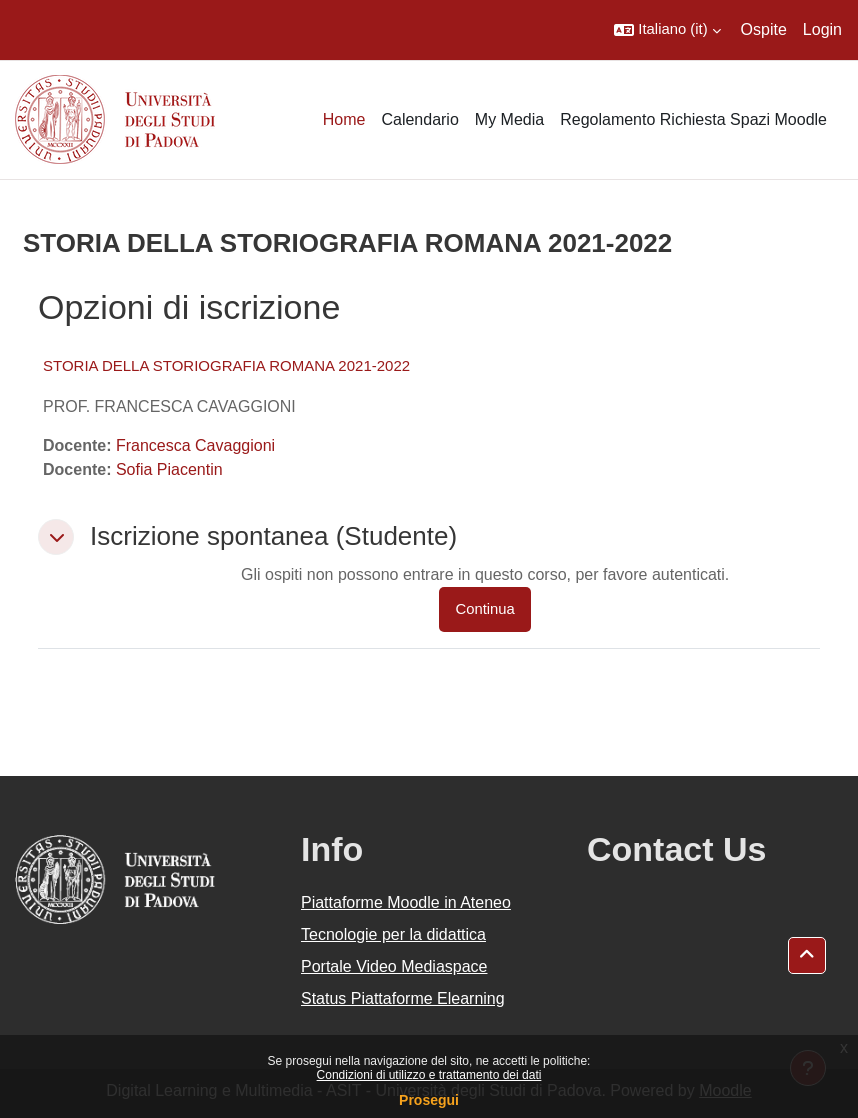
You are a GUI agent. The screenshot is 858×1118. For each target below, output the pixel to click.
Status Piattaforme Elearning (403, 998)
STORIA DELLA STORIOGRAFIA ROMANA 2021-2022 (226, 365)
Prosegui (429, 1100)
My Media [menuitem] (509, 119)
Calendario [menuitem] (419, 119)
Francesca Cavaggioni (195, 445)
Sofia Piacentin (169, 469)
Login (822, 29)
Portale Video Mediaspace (394, 966)
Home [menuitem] (344, 119)
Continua (484, 609)
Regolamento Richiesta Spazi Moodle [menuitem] (693, 119)
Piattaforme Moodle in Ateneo (406, 902)
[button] (667, 30)
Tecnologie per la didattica (393, 934)
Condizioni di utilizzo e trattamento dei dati (429, 1075)
